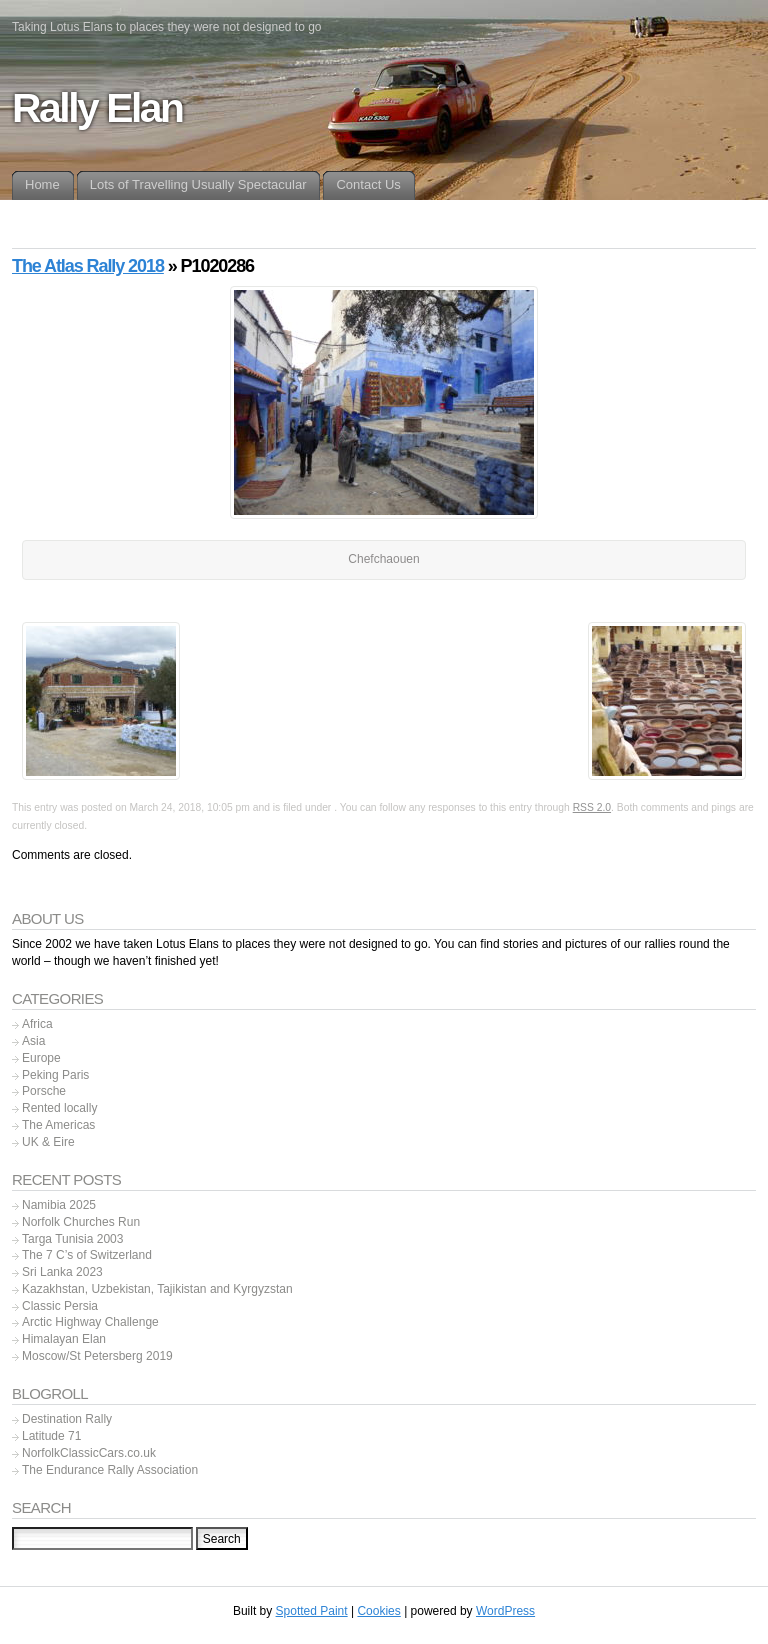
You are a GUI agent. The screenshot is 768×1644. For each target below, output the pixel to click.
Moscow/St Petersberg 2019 (97, 1356)
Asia (33, 1041)
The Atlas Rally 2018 (88, 266)
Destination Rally (67, 1419)
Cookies (378, 1611)
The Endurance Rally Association (110, 1470)
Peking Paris (55, 1075)
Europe (41, 1058)
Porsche (44, 1091)
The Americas (58, 1125)
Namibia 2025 (59, 1205)
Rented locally (59, 1108)
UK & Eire (48, 1142)
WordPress (505, 1611)
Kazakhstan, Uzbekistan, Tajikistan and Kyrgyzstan (157, 1289)
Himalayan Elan (64, 1339)
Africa (37, 1024)
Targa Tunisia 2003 (72, 1239)
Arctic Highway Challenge (90, 1322)
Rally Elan (97, 108)
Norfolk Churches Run (81, 1222)
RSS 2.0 (592, 807)
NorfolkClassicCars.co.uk (89, 1453)
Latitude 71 (51, 1436)
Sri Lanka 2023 (62, 1272)
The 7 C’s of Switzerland (87, 1255)
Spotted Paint (312, 1611)
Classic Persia (60, 1306)
